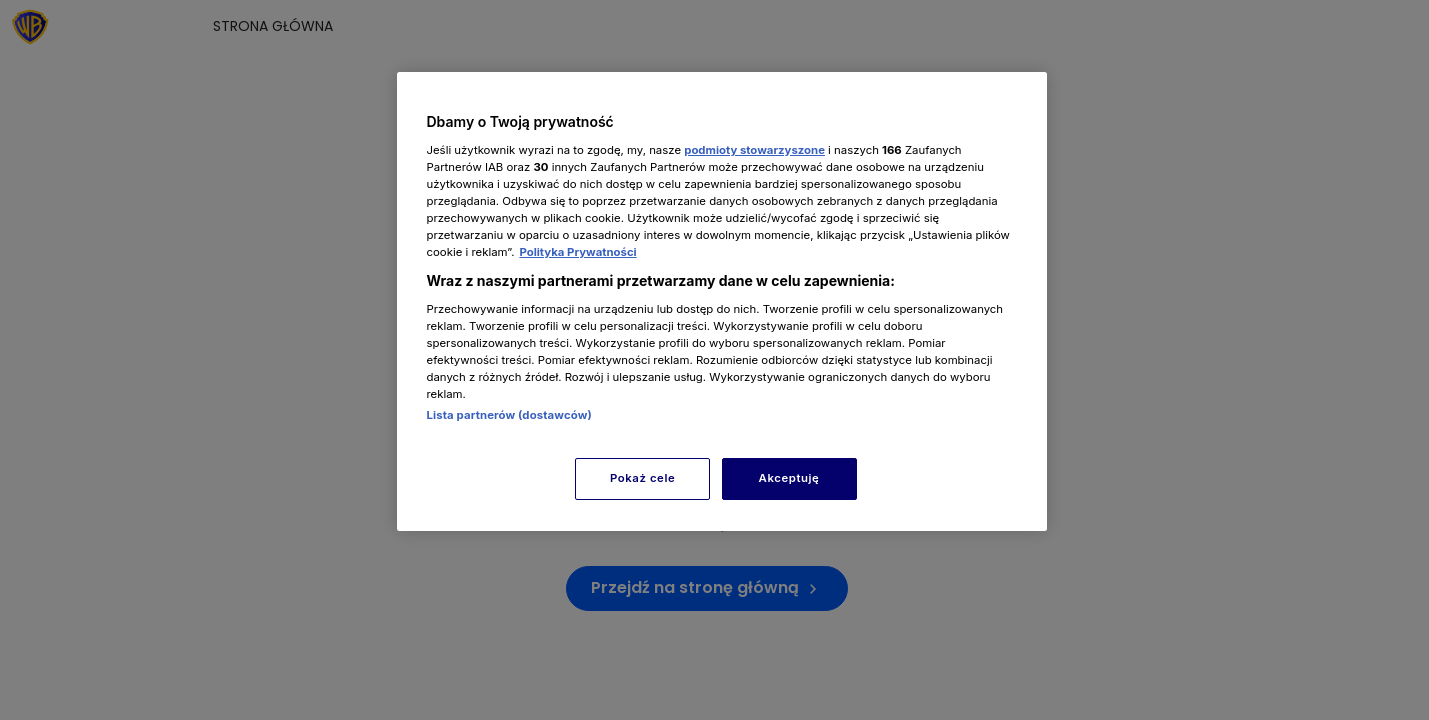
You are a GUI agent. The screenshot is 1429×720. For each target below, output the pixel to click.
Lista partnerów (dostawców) (509, 415)
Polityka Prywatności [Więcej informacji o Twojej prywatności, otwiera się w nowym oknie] (577, 252)
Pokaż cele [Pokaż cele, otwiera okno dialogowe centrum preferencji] (642, 478)
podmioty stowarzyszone (754, 150)
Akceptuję (789, 478)
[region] (722, 301)
